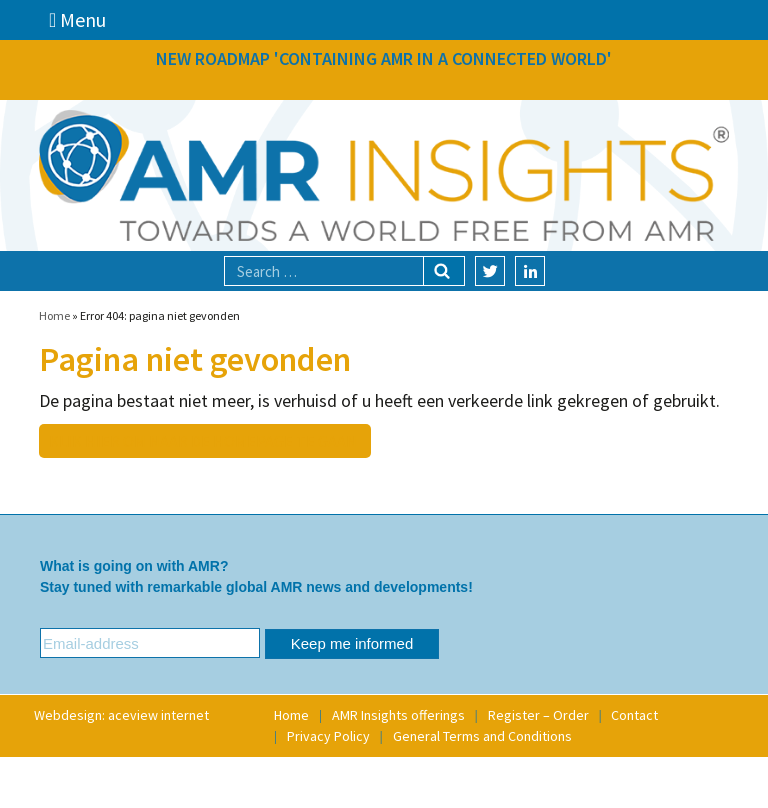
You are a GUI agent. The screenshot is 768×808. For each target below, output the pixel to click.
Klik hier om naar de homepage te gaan (203, 441)
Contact (634, 715)
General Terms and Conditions (482, 736)
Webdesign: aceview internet (121, 715)
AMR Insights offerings (398, 715)
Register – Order (538, 715)
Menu (77, 19)
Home (54, 315)
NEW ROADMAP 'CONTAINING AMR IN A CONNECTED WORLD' (384, 58)
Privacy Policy (328, 736)
